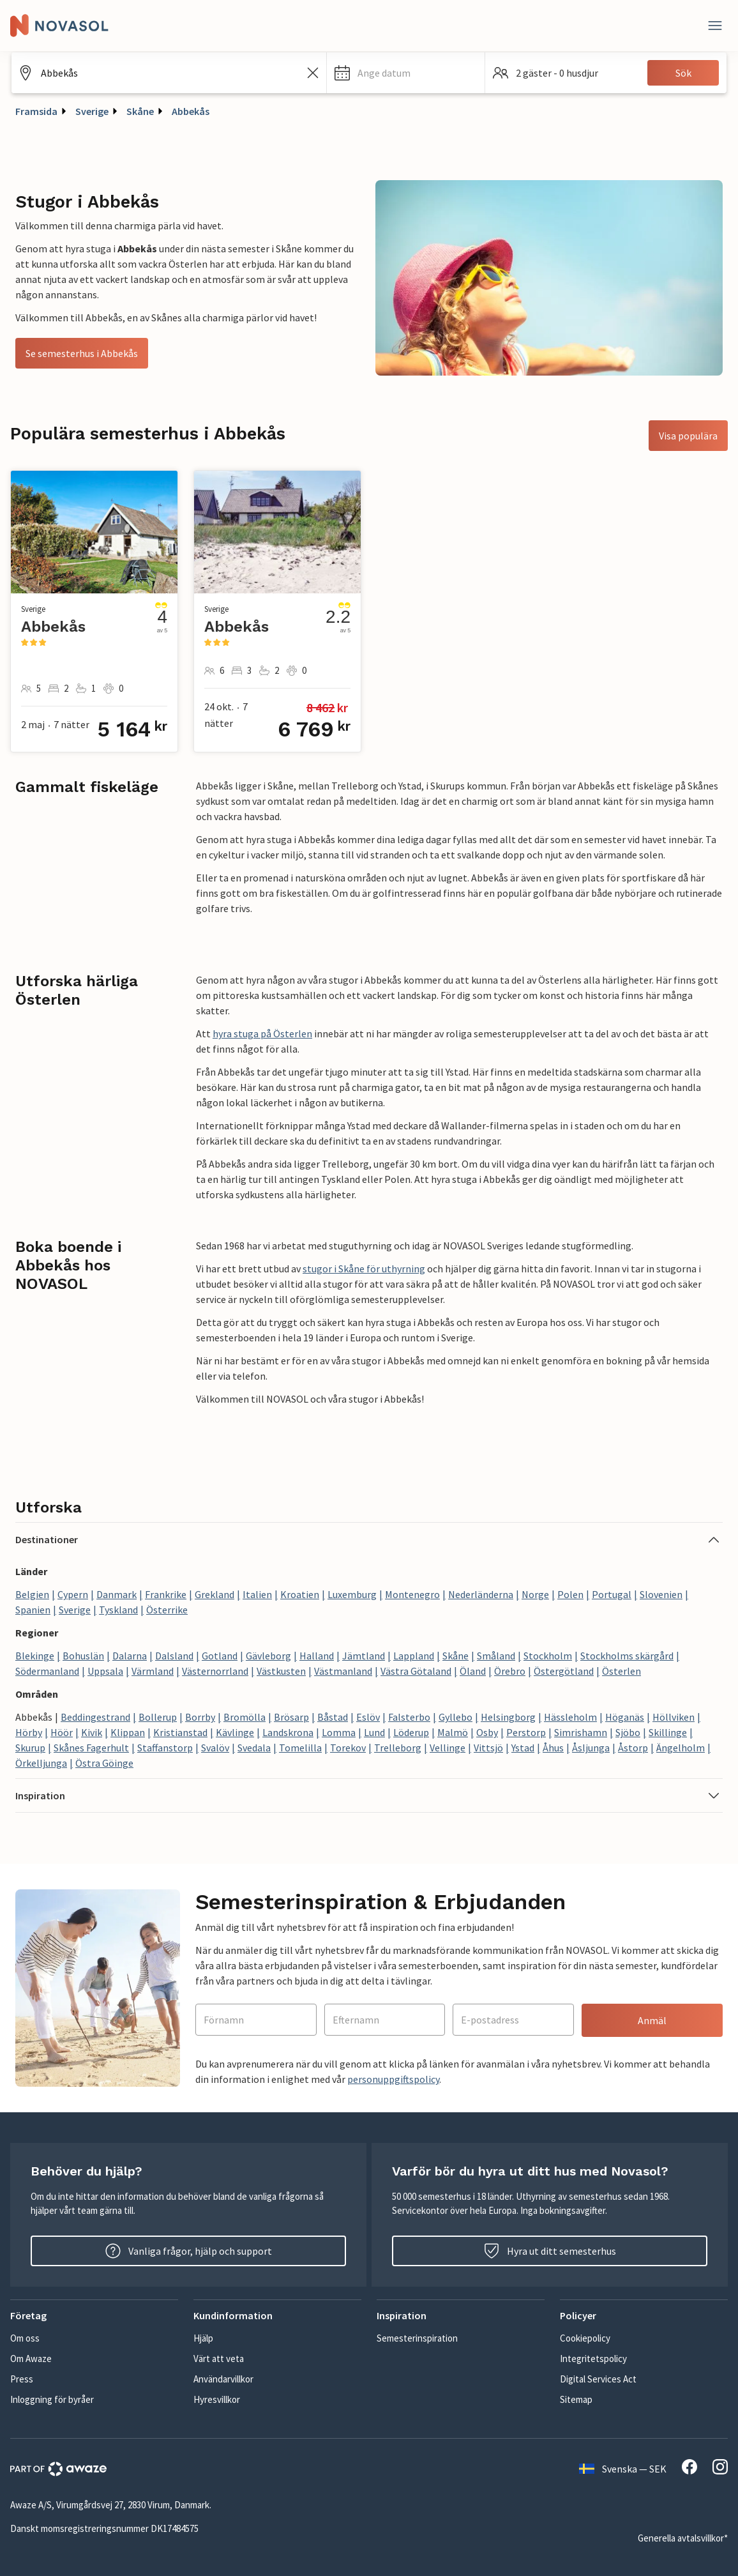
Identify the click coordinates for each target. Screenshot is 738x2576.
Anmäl (652, 2020)
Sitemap (576, 2399)
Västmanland (343, 1671)
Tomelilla (300, 1747)
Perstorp (526, 1732)
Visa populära (688, 435)
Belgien (32, 1594)
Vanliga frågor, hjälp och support (188, 2251)
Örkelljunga (41, 1763)
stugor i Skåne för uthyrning (364, 1268)
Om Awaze (31, 2358)
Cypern (72, 1594)
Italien (257, 1594)
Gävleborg (268, 1655)
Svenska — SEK (622, 2468)
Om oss (25, 2338)
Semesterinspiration (417, 2338)
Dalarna (129, 1655)
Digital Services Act (598, 2379)
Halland (316, 1655)
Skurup (30, 1747)
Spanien (32, 1609)
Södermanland (47, 1671)
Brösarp (291, 1717)
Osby (487, 1732)
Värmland (153, 1671)
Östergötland (564, 1671)
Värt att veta (218, 2358)
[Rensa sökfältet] (312, 72)
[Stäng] (715, 25)
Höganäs (624, 1717)
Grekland (214, 1594)
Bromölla (244, 1717)
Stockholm (547, 1655)
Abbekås (190, 111)
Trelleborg (397, 1747)
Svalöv (215, 1747)
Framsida (36, 111)
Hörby (28, 1732)
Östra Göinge (104, 1763)
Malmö (452, 1732)
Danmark (116, 1594)
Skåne (140, 111)
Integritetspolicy (593, 2358)
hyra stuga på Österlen (262, 1033)
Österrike (167, 1609)
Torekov (348, 1747)
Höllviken (673, 1717)
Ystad (522, 1747)
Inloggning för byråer (52, 2399)
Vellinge (447, 1747)
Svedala (254, 1747)
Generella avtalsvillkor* (683, 2538)
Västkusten (281, 1671)
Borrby (200, 1717)
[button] (406, 72)
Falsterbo (409, 1717)
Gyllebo (455, 1717)
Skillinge (668, 1732)
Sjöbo (627, 1732)
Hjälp (203, 2338)
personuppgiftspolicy (393, 2079)
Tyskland (118, 1609)
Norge (535, 1594)
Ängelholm (680, 1747)
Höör (61, 1732)
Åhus (553, 1747)
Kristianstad (180, 1732)
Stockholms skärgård (627, 1655)
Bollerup (158, 1717)
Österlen (621, 1671)
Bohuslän (83, 1655)
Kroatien (299, 1594)
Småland (496, 1655)
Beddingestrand (95, 1717)
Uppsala (105, 1671)
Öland (473, 1671)
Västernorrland (215, 1671)
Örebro (509, 1671)
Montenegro (412, 1594)
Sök (683, 72)
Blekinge (34, 1655)
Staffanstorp (165, 1747)
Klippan (127, 1732)
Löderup (411, 1732)
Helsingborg (508, 1717)
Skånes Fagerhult (91, 1747)
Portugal (611, 1594)
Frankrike (165, 1594)
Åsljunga (591, 1747)
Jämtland (363, 1655)
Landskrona (287, 1732)
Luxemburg (352, 1594)
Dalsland (174, 1655)
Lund (374, 1732)
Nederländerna (480, 1594)
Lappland (413, 1655)
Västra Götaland (415, 1671)
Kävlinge (235, 1732)
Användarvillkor (223, 2379)
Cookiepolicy (585, 2338)
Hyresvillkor (216, 2399)
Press (21, 2379)
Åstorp (633, 1747)
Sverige (92, 111)
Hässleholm (570, 1717)
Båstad (332, 1717)
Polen (570, 1594)
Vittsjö (488, 1747)
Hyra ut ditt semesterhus (550, 2251)
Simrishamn (580, 1732)
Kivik (91, 1732)
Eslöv (368, 1717)
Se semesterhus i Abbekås (82, 353)
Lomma (339, 1732)
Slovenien (661, 1594)
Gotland (219, 1655)
